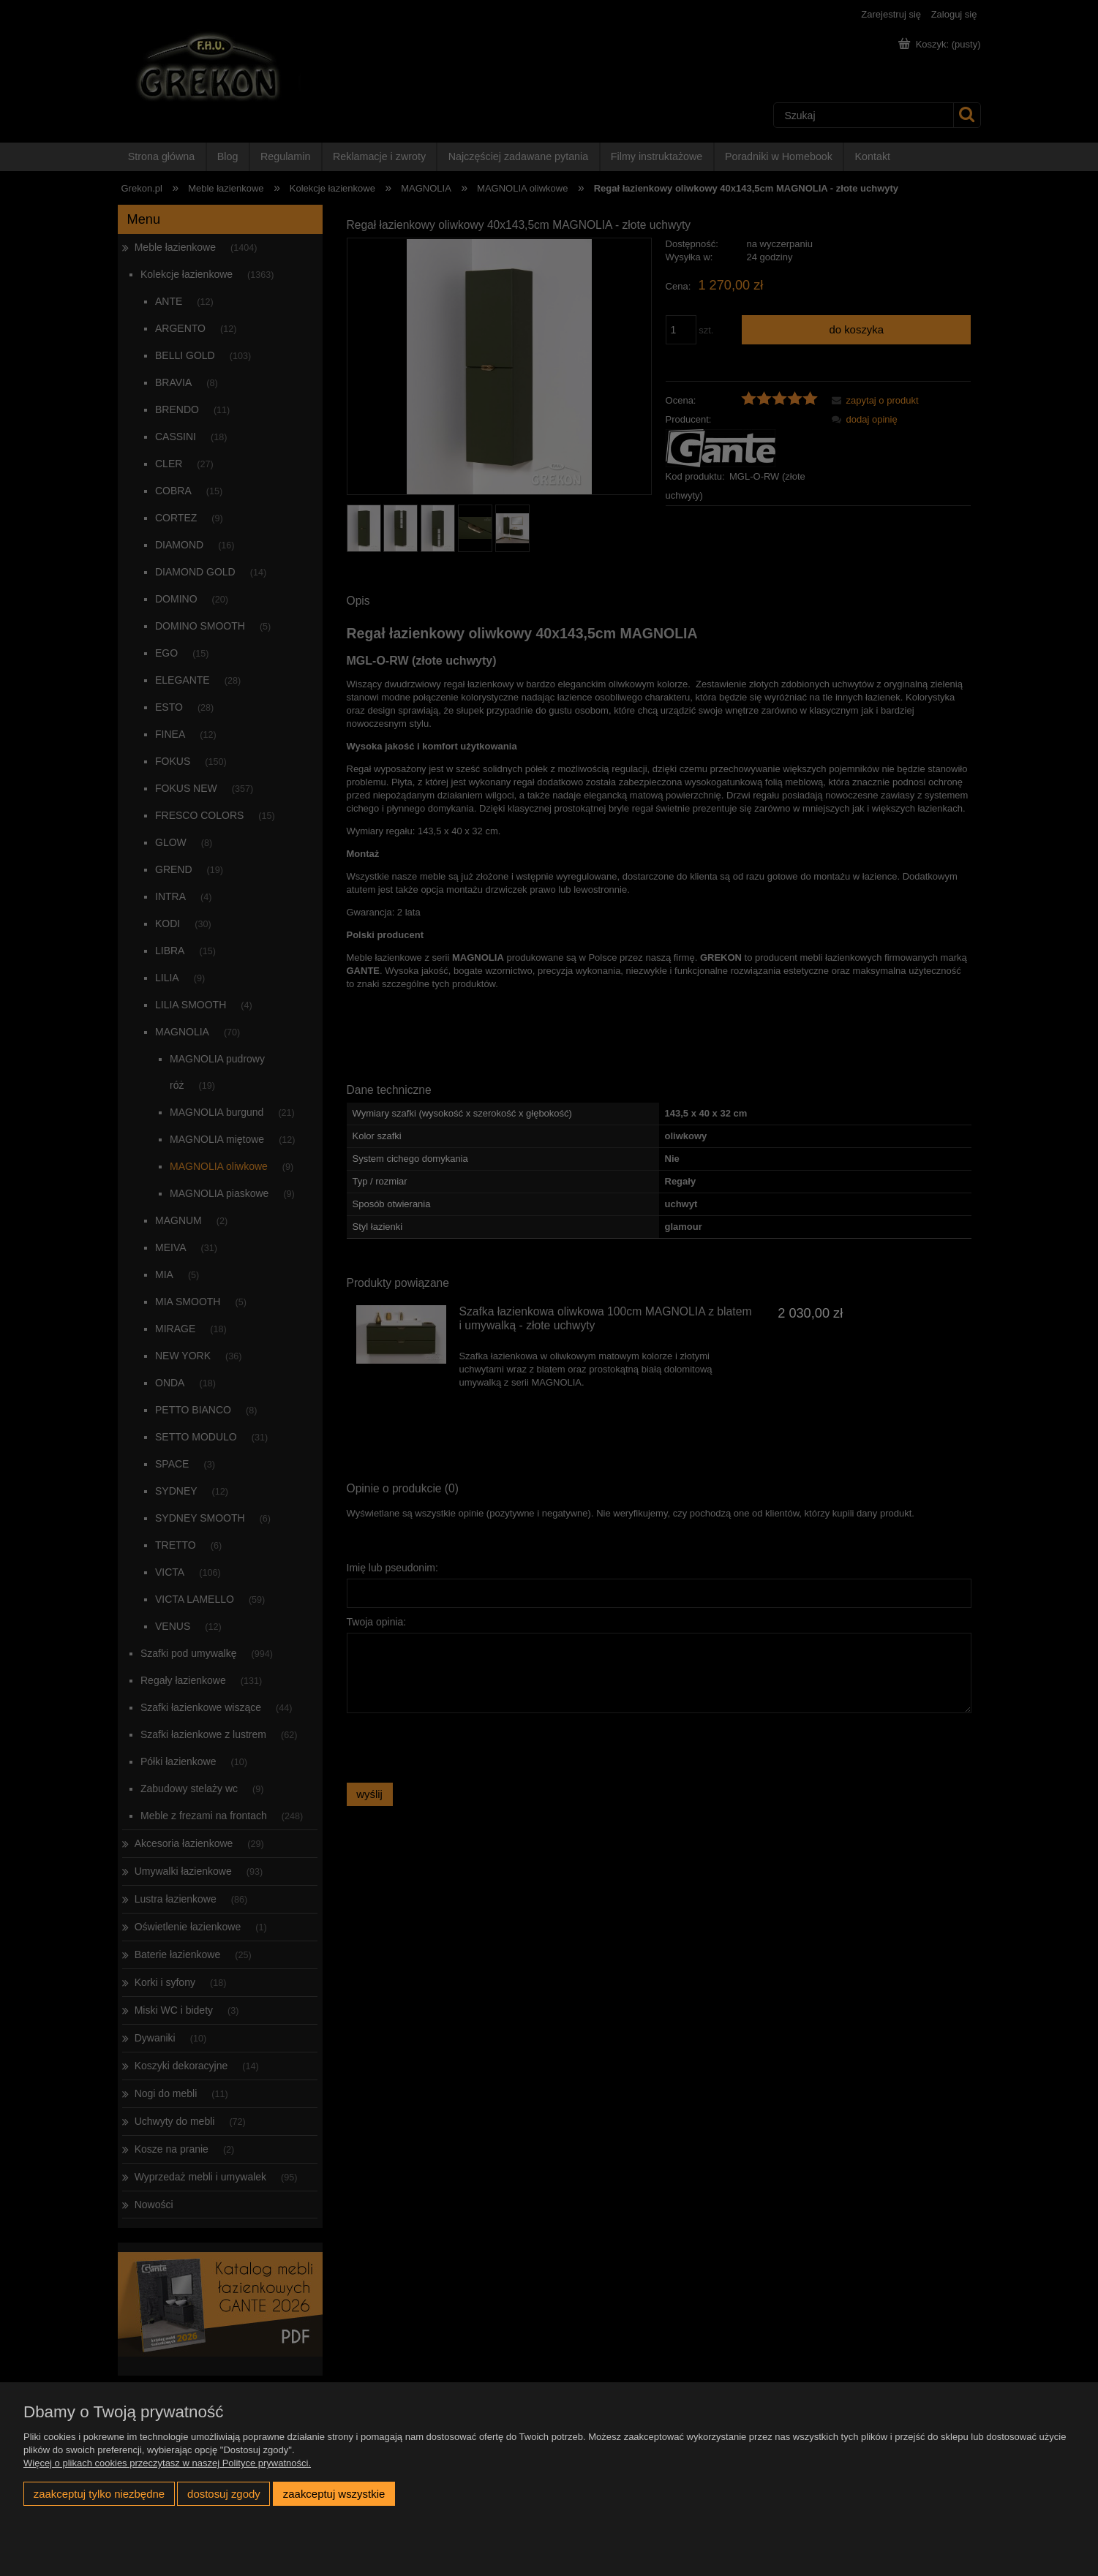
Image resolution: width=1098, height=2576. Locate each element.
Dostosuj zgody (223, 2494)
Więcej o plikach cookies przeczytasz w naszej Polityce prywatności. (167, 2463)
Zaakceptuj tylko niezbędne (99, 2494)
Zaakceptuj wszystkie (334, 2494)
